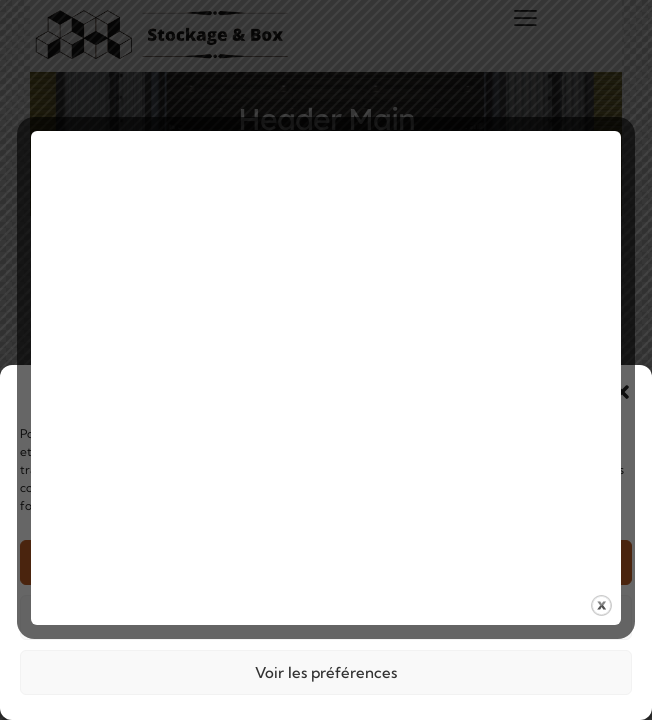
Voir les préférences (326, 672)
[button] (622, 392)
